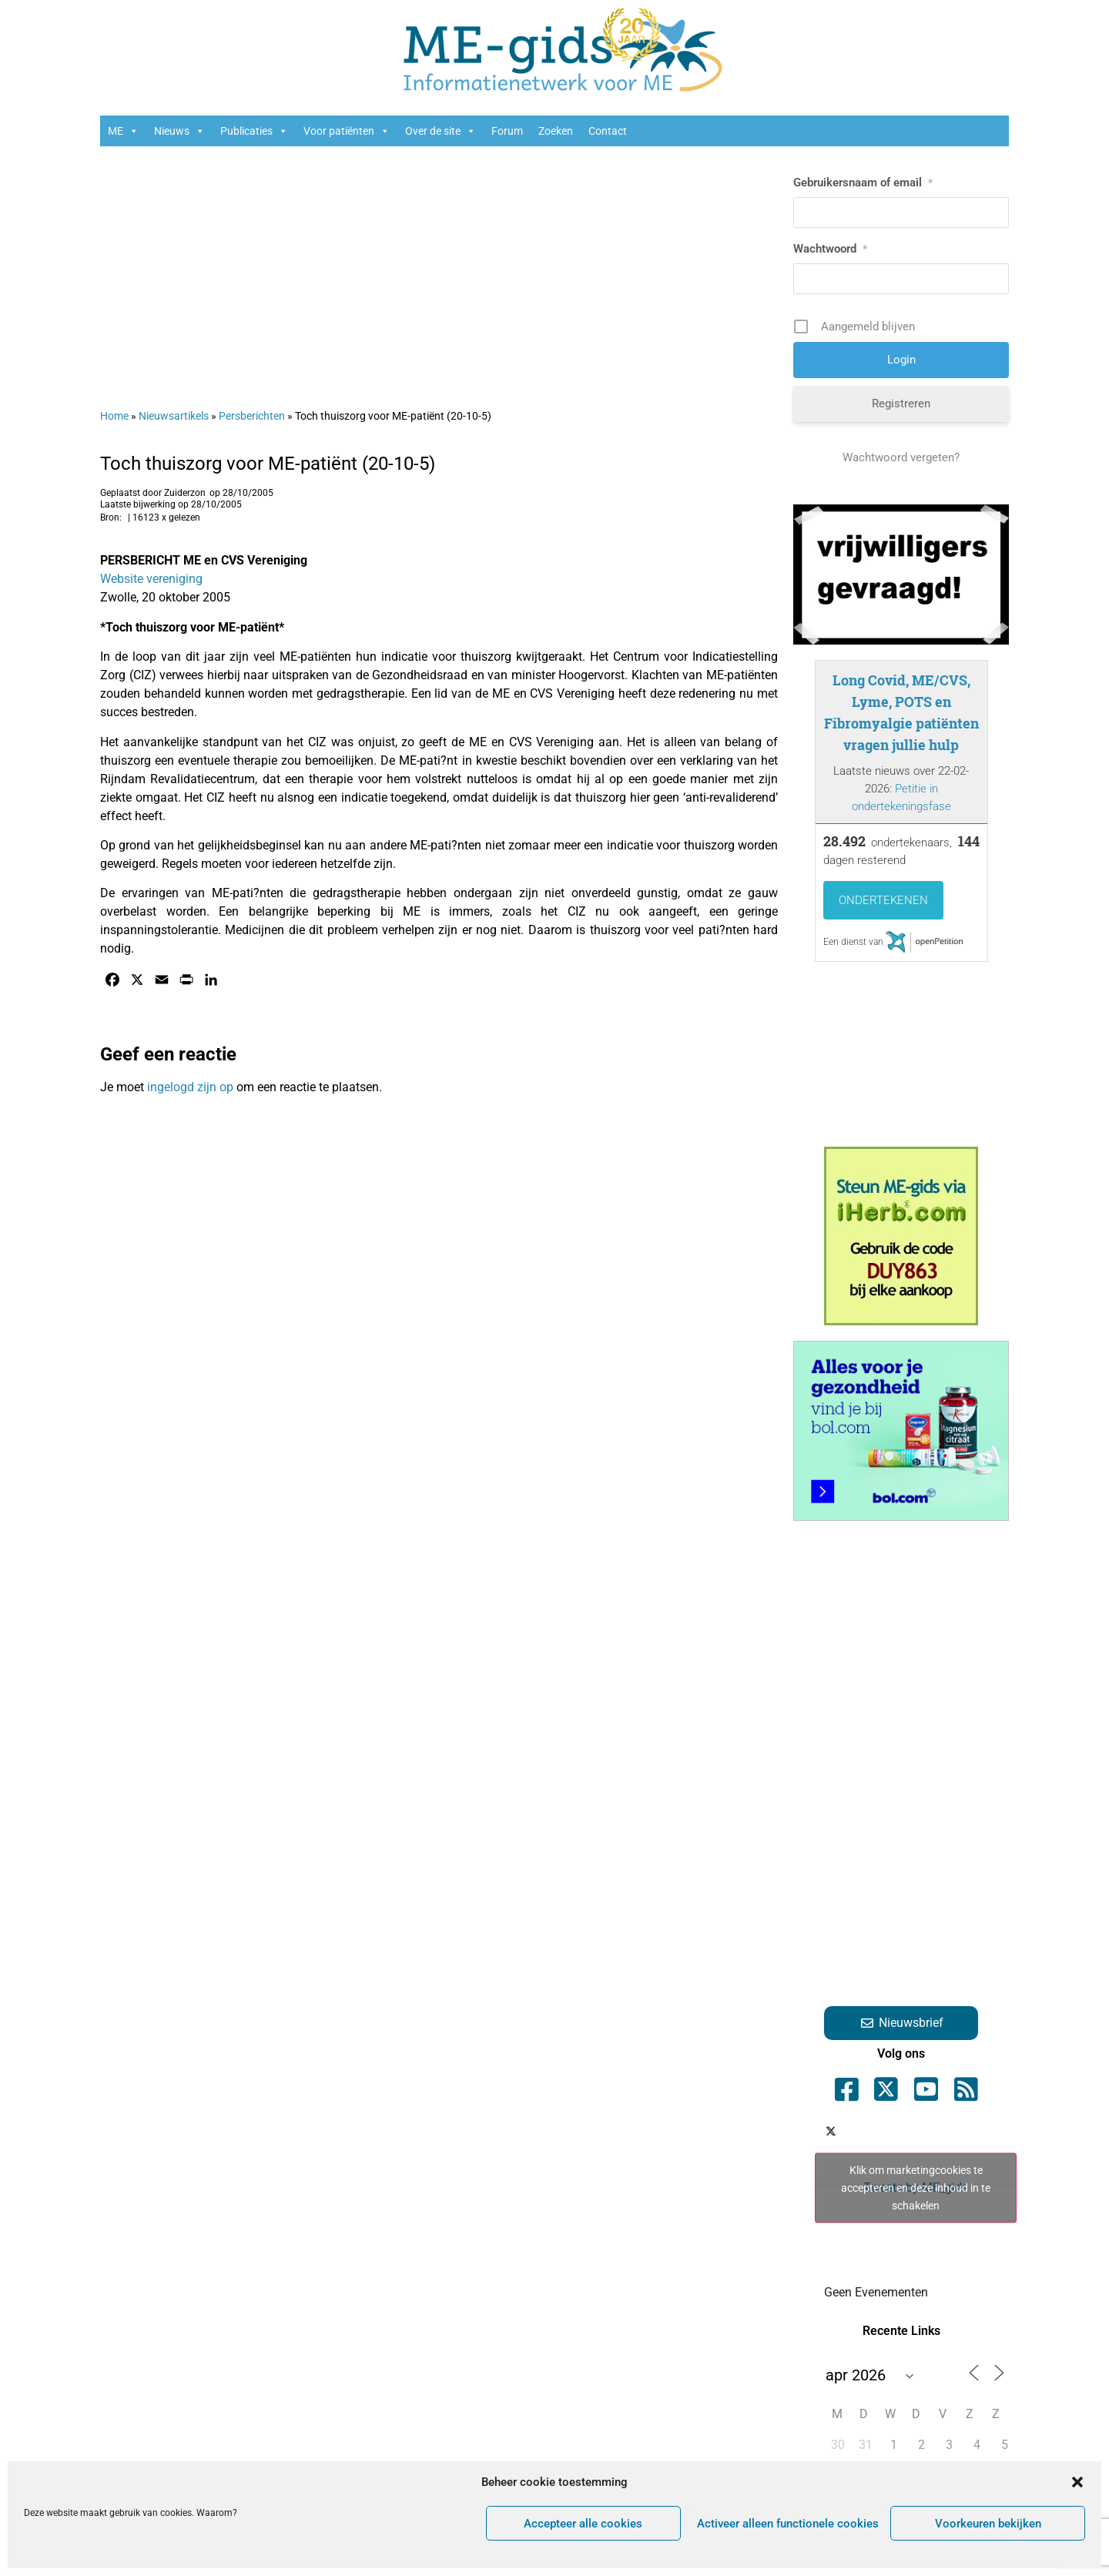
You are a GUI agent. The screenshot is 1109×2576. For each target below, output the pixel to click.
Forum (507, 131)
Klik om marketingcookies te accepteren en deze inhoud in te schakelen (915, 2187)
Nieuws (179, 131)
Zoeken (555, 131)
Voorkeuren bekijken (988, 2524)
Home (114, 416)
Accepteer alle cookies (583, 2524)
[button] (1077, 2482)
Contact (607, 131)
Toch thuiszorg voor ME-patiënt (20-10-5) (267, 463)
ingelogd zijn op (190, 1087)
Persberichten (252, 416)
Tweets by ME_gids (916, 2187)
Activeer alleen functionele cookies (788, 2524)
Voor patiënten (346, 131)
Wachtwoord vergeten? (901, 457)
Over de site (440, 131)
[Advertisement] (439, 269)
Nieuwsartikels (174, 416)
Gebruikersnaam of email (863, 182)
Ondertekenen (883, 900)
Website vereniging (151, 578)
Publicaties (254, 131)
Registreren (901, 403)
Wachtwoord (830, 248)
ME (123, 131)
